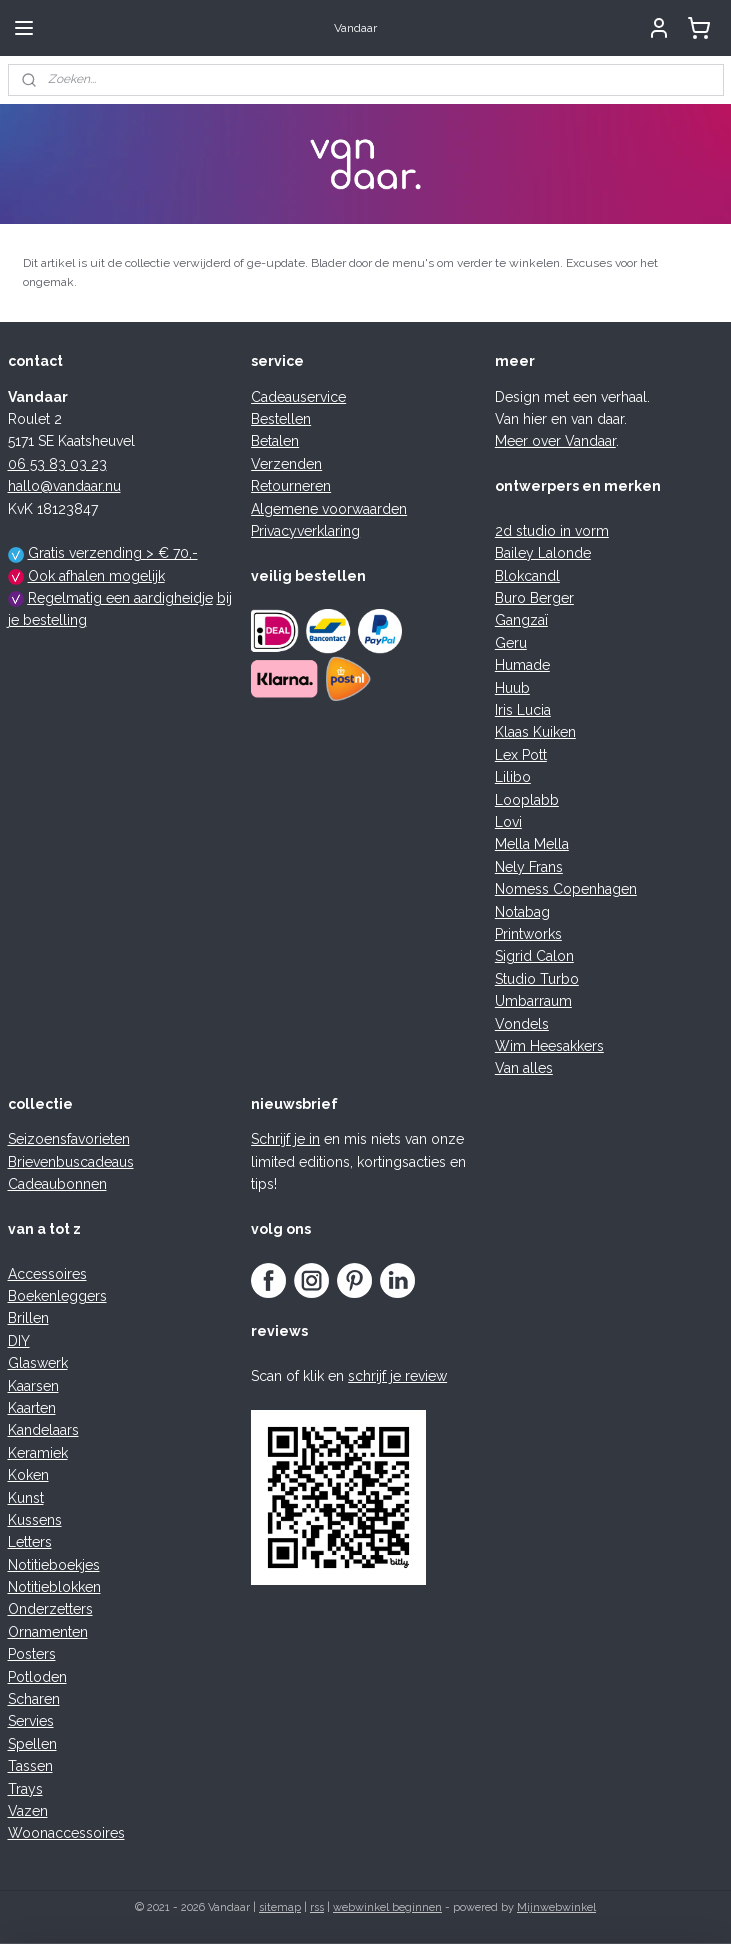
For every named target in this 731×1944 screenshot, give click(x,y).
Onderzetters (50, 1609)
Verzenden (286, 464)
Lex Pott (521, 755)
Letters (30, 1542)
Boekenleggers (57, 1296)
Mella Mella (532, 844)
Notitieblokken (54, 1587)
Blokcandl (527, 576)
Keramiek (38, 1453)
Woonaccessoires (66, 1833)
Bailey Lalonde (543, 553)
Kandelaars (43, 1430)
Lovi (508, 822)
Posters (32, 1654)
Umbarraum (533, 1001)
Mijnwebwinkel (556, 1907)
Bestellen (281, 419)
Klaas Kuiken (535, 732)
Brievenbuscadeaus (71, 1162)
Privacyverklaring (305, 531)
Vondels (522, 1024)
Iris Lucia (523, 710)
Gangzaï (521, 620)
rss (317, 1907)
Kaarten (32, 1408)
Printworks (528, 934)
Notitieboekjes (54, 1565)
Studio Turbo (537, 979)
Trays (25, 1789)
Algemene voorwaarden (329, 509)
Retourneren (291, 486)
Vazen (28, 1811)
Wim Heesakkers (549, 1046)
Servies (31, 1721)
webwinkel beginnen (387, 1907)
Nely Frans (529, 867)
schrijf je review (397, 1376)
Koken (28, 1475)
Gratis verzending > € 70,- (113, 553)
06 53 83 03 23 (57, 464)
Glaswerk (38, 1363)
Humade (522, 665)
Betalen (275, 441)
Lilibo (513, 777)
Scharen (34, 1699)
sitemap (280, 1907)
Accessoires (47, 1274)
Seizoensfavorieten (69, 1139)
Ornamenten (48, 1632)
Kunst (26, 1498)
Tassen (30, 1766)
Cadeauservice (298, 397)
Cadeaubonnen (57, 1184)
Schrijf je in (285, 1139)
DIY (19, 1341)
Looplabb (527, 800)
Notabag (522, 912)
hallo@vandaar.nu (64, 486)
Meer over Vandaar (555, 441)
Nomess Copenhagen (566, 889)
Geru (511, 643)
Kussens (35, 1520)
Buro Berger (534, 598)
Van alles (524, 1068)
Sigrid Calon (534, 956)
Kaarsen (33, 1386)
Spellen (32, 1744)
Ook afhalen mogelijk (96, 576)
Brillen (28, 1318)
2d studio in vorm (552, 531)
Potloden (37, 1677)
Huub (512, 688)
